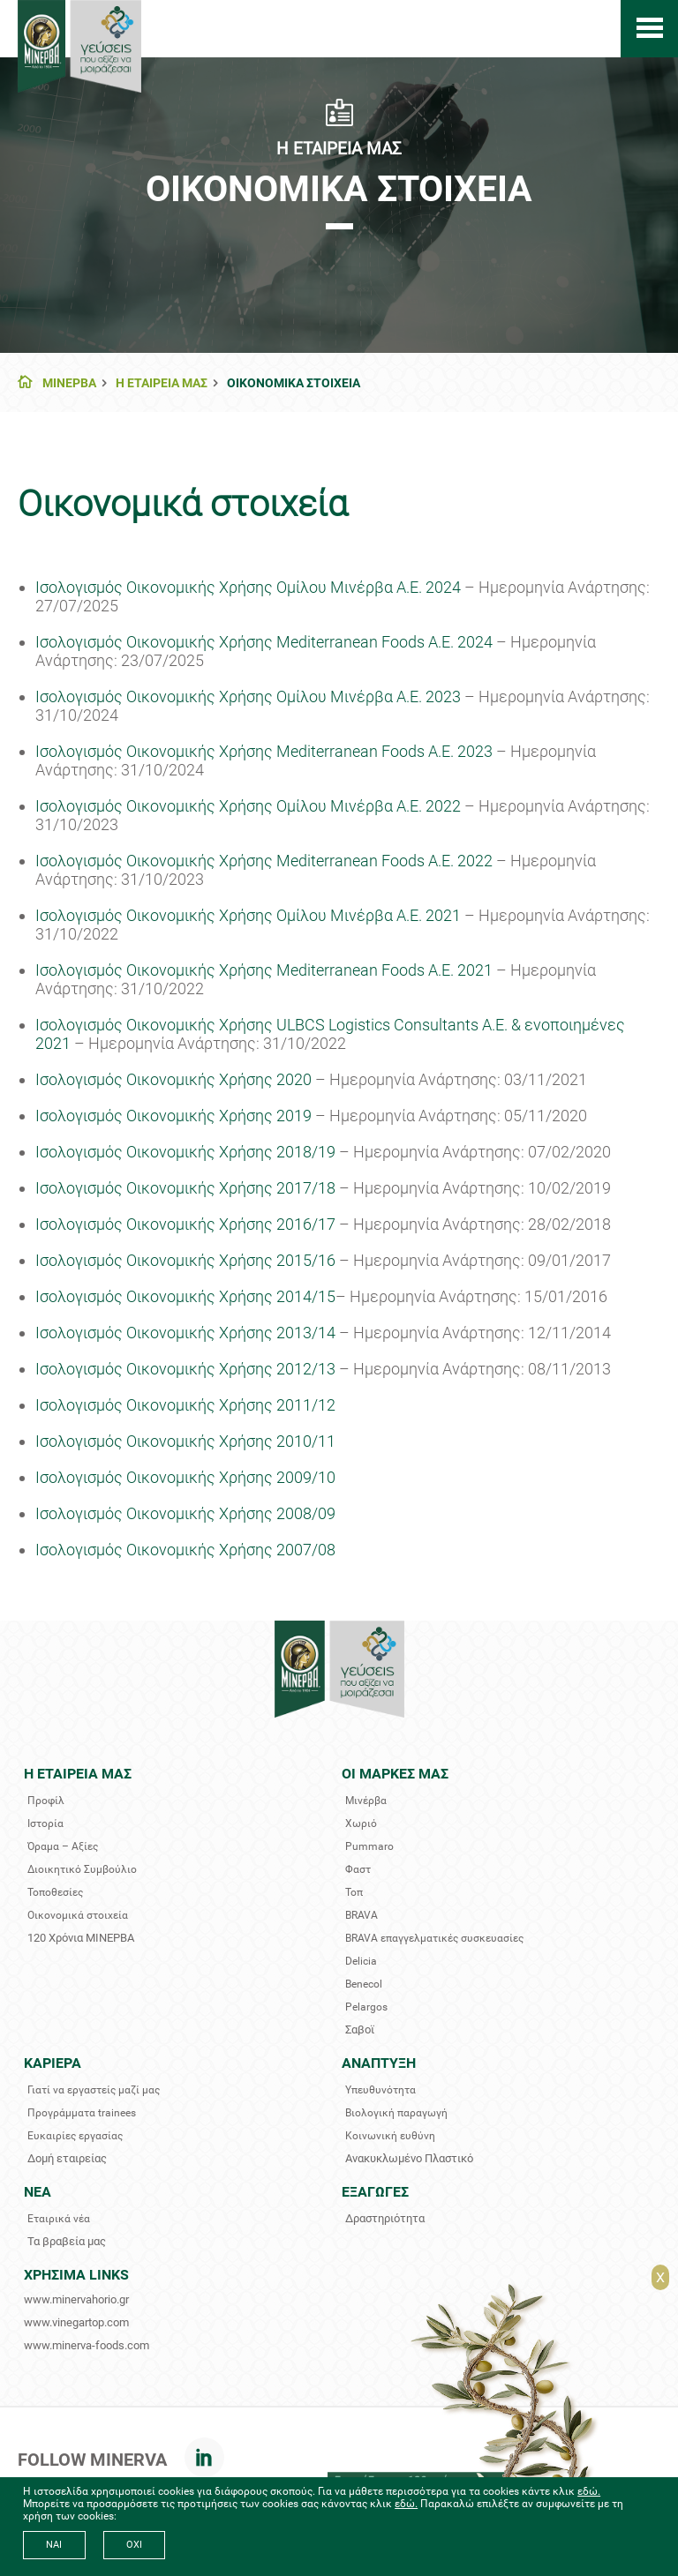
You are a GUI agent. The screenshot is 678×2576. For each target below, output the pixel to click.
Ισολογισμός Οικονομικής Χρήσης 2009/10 (185, 1477)
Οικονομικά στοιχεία (77, 1915)
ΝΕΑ (37, 2191)
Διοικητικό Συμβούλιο (82, 1869)
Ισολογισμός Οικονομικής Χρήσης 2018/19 (185, 1151)
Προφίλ (45, 1800)
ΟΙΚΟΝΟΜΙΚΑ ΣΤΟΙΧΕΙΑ (293, 383)
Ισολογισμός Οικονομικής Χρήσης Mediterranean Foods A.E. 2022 (264, 860)
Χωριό (361, 1823)
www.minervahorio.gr (76, 2299)
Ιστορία (45, 1823)
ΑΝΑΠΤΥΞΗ (379, 2063)
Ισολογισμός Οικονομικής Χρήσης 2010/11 (185, 1441)
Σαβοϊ (359, 2029)
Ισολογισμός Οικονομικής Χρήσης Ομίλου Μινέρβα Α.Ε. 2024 (248, 587)
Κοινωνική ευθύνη (390, 2136)
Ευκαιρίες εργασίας (75, 2136)
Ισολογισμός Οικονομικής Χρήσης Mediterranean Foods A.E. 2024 (265, 642)
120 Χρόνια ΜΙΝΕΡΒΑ (80, 1937)
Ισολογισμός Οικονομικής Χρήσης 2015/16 (185, 1260)
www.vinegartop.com (76, 2322)
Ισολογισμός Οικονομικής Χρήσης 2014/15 (185, 1296)
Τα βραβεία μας (66, 2241)
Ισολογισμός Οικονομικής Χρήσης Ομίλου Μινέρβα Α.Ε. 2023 (248, 696)
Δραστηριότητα (385, 2218)
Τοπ (354, 1892)
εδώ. (588, 2491)
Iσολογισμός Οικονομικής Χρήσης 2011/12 (185, 1405)
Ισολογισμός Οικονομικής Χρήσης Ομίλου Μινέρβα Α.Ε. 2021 (248, 915)
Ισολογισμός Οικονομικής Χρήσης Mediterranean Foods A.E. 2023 (265, 751)
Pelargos (366, 2007)
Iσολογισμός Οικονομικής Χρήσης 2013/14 (185, 1332)
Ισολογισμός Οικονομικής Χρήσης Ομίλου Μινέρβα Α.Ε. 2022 (248, 806)
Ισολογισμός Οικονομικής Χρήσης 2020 (173, 1079)
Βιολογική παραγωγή (396, 2113)
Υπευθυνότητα (380, 2090)
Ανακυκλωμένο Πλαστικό (409, 2158)
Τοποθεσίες (55, 1892)
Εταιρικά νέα (58, 2219)
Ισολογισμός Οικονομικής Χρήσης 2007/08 (185, 1549)
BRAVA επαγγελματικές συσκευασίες (434, 1938)
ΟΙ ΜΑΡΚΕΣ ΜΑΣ (395, 1773)
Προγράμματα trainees (81, 2113)
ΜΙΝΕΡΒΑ (69, 383)
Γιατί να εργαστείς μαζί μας (93, 2090)
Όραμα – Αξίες (62, 1846)
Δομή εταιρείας (67, 2158)
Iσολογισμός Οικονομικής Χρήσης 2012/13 (185, 1368)
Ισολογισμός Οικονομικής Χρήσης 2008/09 (185, 1513)
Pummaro (369, 1846)
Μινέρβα (366, 1800)
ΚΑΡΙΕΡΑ (52, 2063)
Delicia (361, 1961)
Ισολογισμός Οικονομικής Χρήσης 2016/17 (185, 1224)
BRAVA (361, 1915)
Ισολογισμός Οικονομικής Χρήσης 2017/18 (185, 1188)
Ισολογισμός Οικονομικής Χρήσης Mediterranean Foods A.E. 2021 (264, 970)
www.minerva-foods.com (86, 2345)
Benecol (363, 1984)
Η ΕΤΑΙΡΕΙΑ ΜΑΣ (161, 383)
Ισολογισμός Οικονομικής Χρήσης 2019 (173, 1115)
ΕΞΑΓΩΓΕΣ (375, 2191)
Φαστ (358, 1869)
